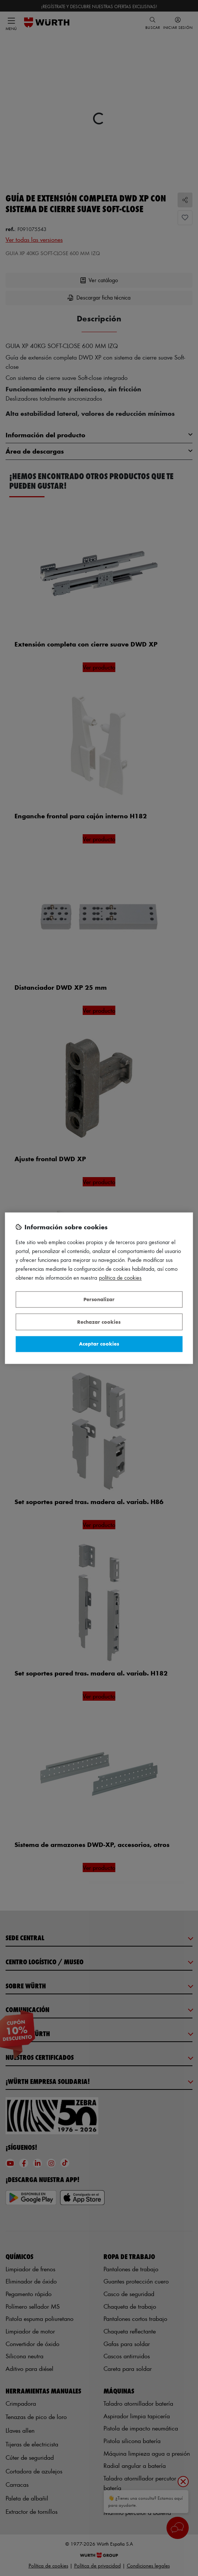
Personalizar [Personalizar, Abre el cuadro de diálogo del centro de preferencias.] (99, 1299)
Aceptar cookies (99, 1344)
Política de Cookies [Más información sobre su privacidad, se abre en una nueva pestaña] (120, 1277)
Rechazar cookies (99, 1322)
